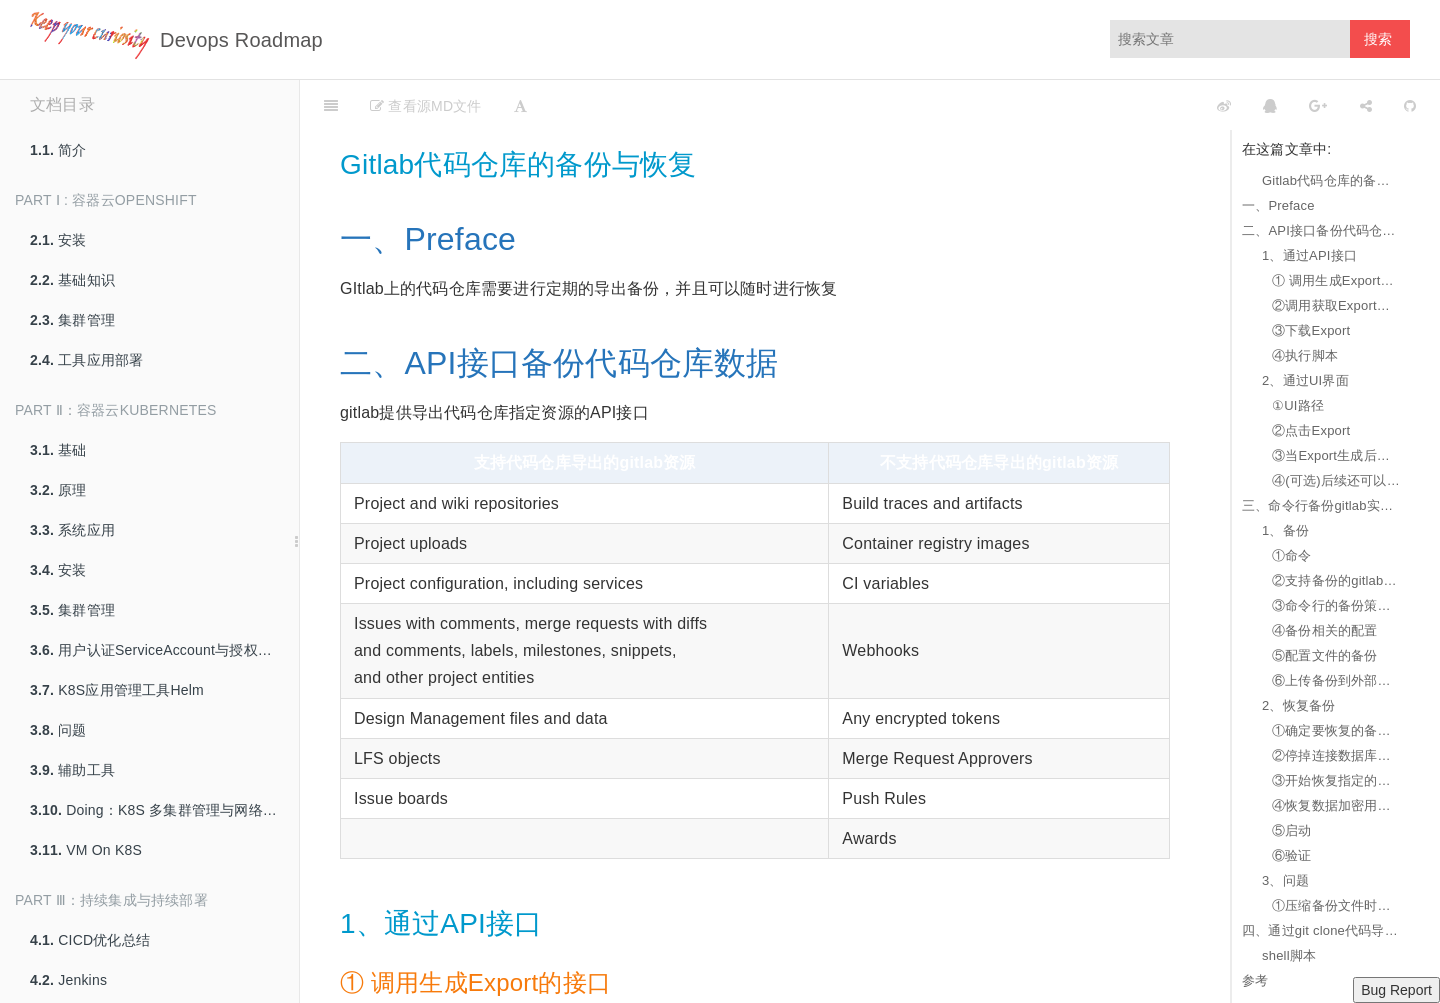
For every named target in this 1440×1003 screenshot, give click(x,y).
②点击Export (1311, 430)
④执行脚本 (1305, 355)
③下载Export (1311, 330)
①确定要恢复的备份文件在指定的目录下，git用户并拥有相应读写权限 (1336, 730)
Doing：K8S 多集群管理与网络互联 (160, 810)
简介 (58, 150)
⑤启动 (1292, 830)
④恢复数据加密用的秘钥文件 (1336, 805)
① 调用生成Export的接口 (1336, 280)
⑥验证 (1292, 855)
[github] (1135, 105)
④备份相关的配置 (1325, 630)
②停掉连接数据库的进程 (1336, 755)
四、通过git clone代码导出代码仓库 (1321, 930)
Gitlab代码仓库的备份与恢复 (1331, 180)
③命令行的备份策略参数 (1336, 605)
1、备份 (1285, 530)
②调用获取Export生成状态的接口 (1336, 305)
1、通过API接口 (1309, 255)
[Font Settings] (520, 105)
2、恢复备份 (1298, 705)
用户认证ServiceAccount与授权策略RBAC (164, 650)
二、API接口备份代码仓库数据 (1321, 230)
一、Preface (1278, 205)
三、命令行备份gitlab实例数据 (1321, 505)
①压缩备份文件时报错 (1336, 905)
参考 (1255, 980)
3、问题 (1285, 880)
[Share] (1366, 105)
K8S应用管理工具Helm (117, 690)
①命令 (1292, 555)
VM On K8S (86, 850)
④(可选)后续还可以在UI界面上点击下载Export (1336, 480)
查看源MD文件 (425, 106)
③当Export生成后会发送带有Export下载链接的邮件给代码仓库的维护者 (1336, 455)
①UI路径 (1298, 405)
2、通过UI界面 (1305, 380)
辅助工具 (72, 770)
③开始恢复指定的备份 (1336, 780)
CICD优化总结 (90, 940)
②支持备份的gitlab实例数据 (1336, 580)
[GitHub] (1410, 105)
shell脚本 (1289, 955)
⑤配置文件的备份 (1325, 655)
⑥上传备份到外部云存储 (1336, 680)
